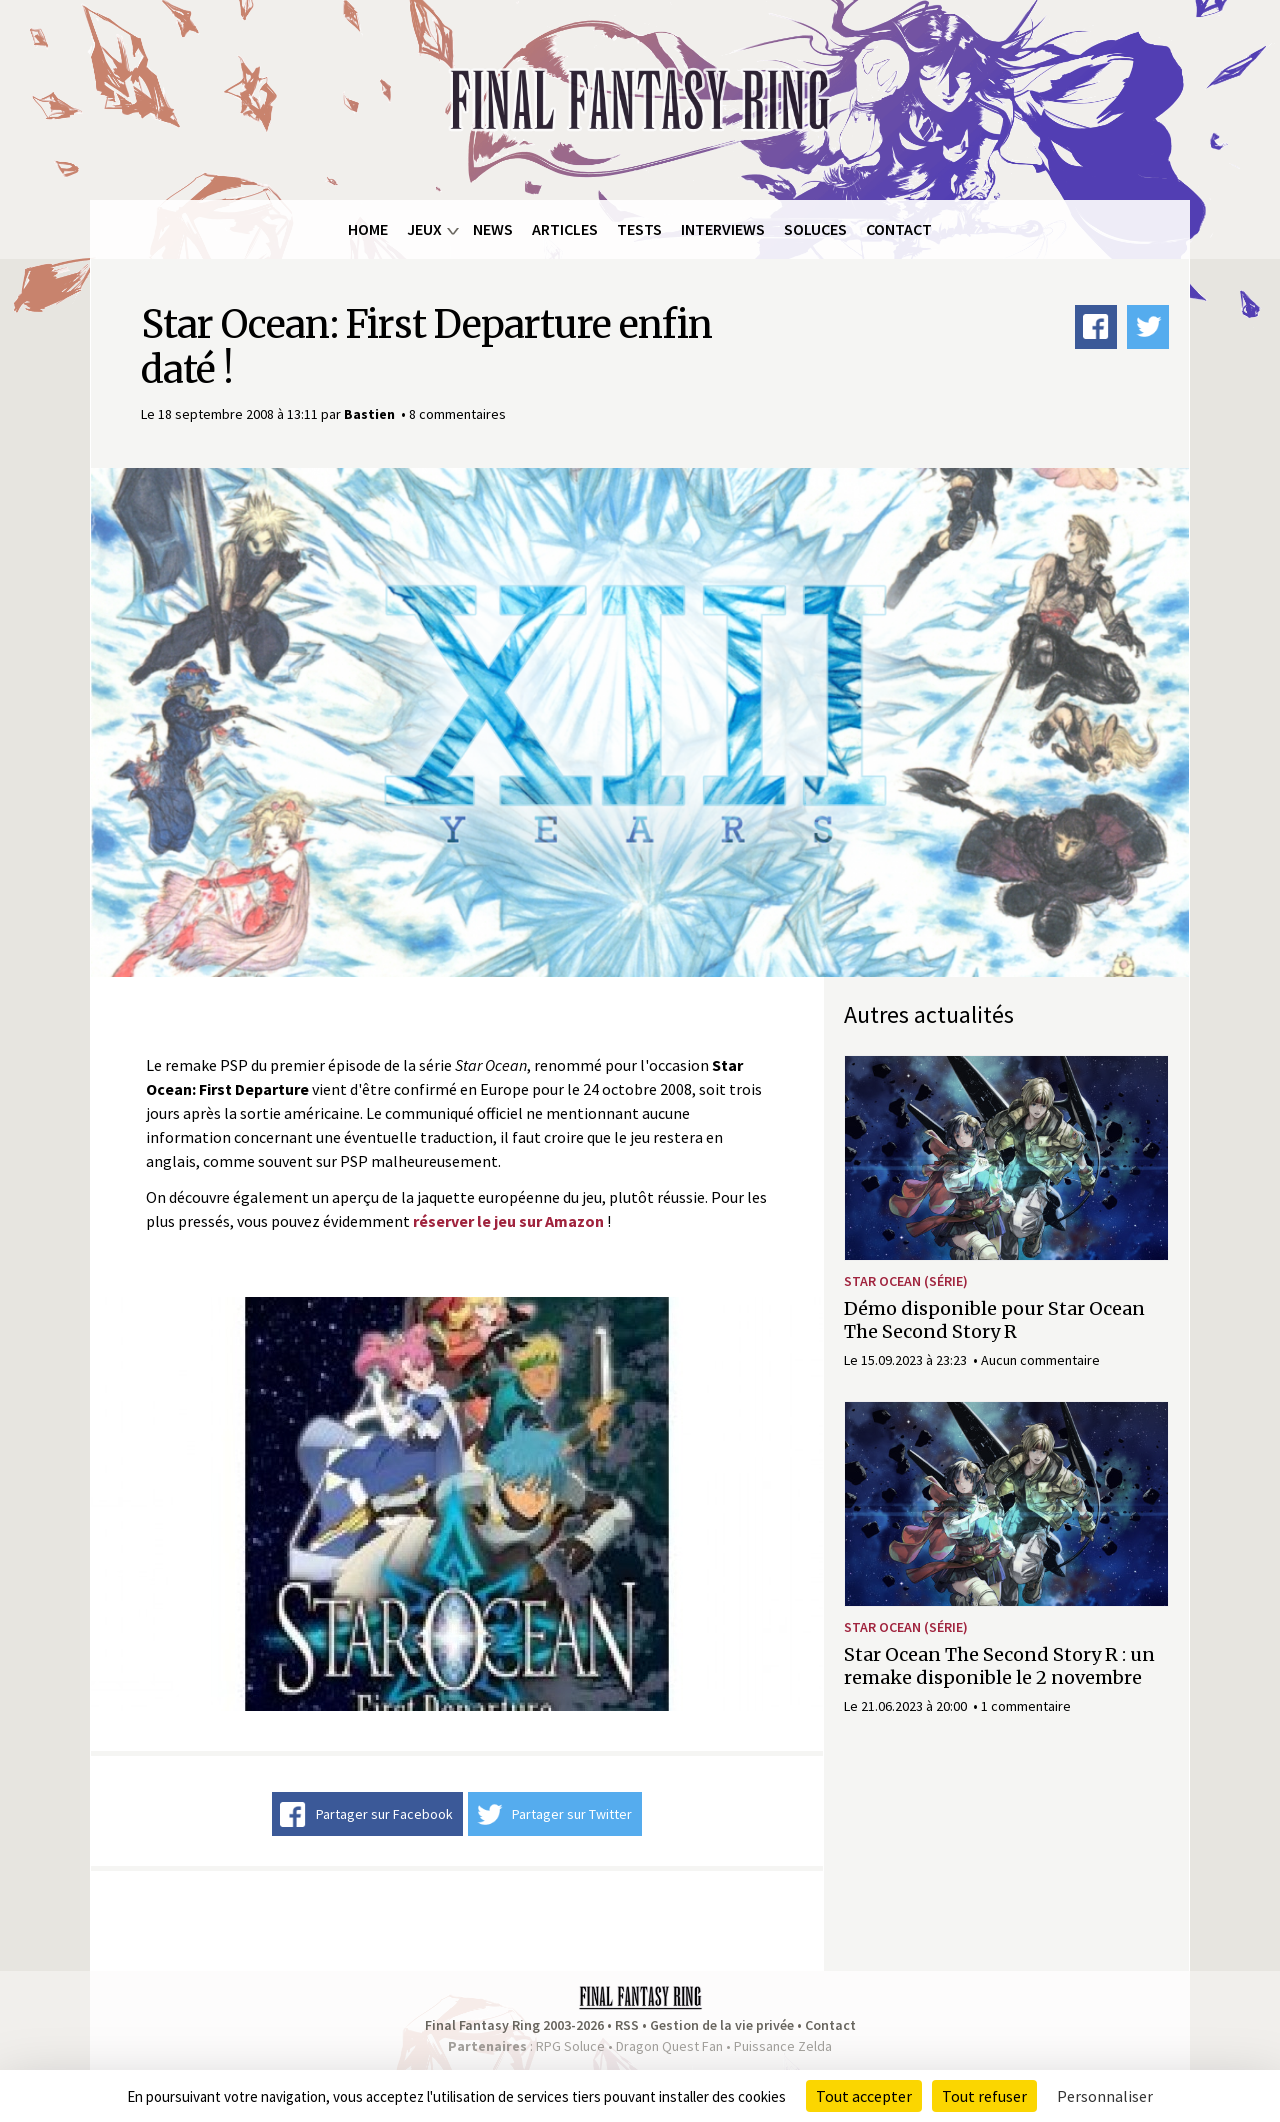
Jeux (424, 229)
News (493, 229)
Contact (899, 229)
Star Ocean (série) (906, 1281)
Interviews (723, 229)
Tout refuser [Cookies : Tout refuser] (984, 2096)
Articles (565, 229)
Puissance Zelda (783, 2046)
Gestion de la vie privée (722, 2025)
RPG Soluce (570, 2046)
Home (368, 229)
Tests (639, 229)
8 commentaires (457, 414)
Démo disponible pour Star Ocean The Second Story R (994, 1320)
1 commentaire (1026, 1706)
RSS (627, 2025)
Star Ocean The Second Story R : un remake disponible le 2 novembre (999, 1666)
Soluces (815, 229)
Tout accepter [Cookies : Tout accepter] (864, 2096)
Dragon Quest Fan (669, 2046)
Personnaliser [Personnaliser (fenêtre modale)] (1105, 2096)
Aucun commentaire (1040, 1360)
